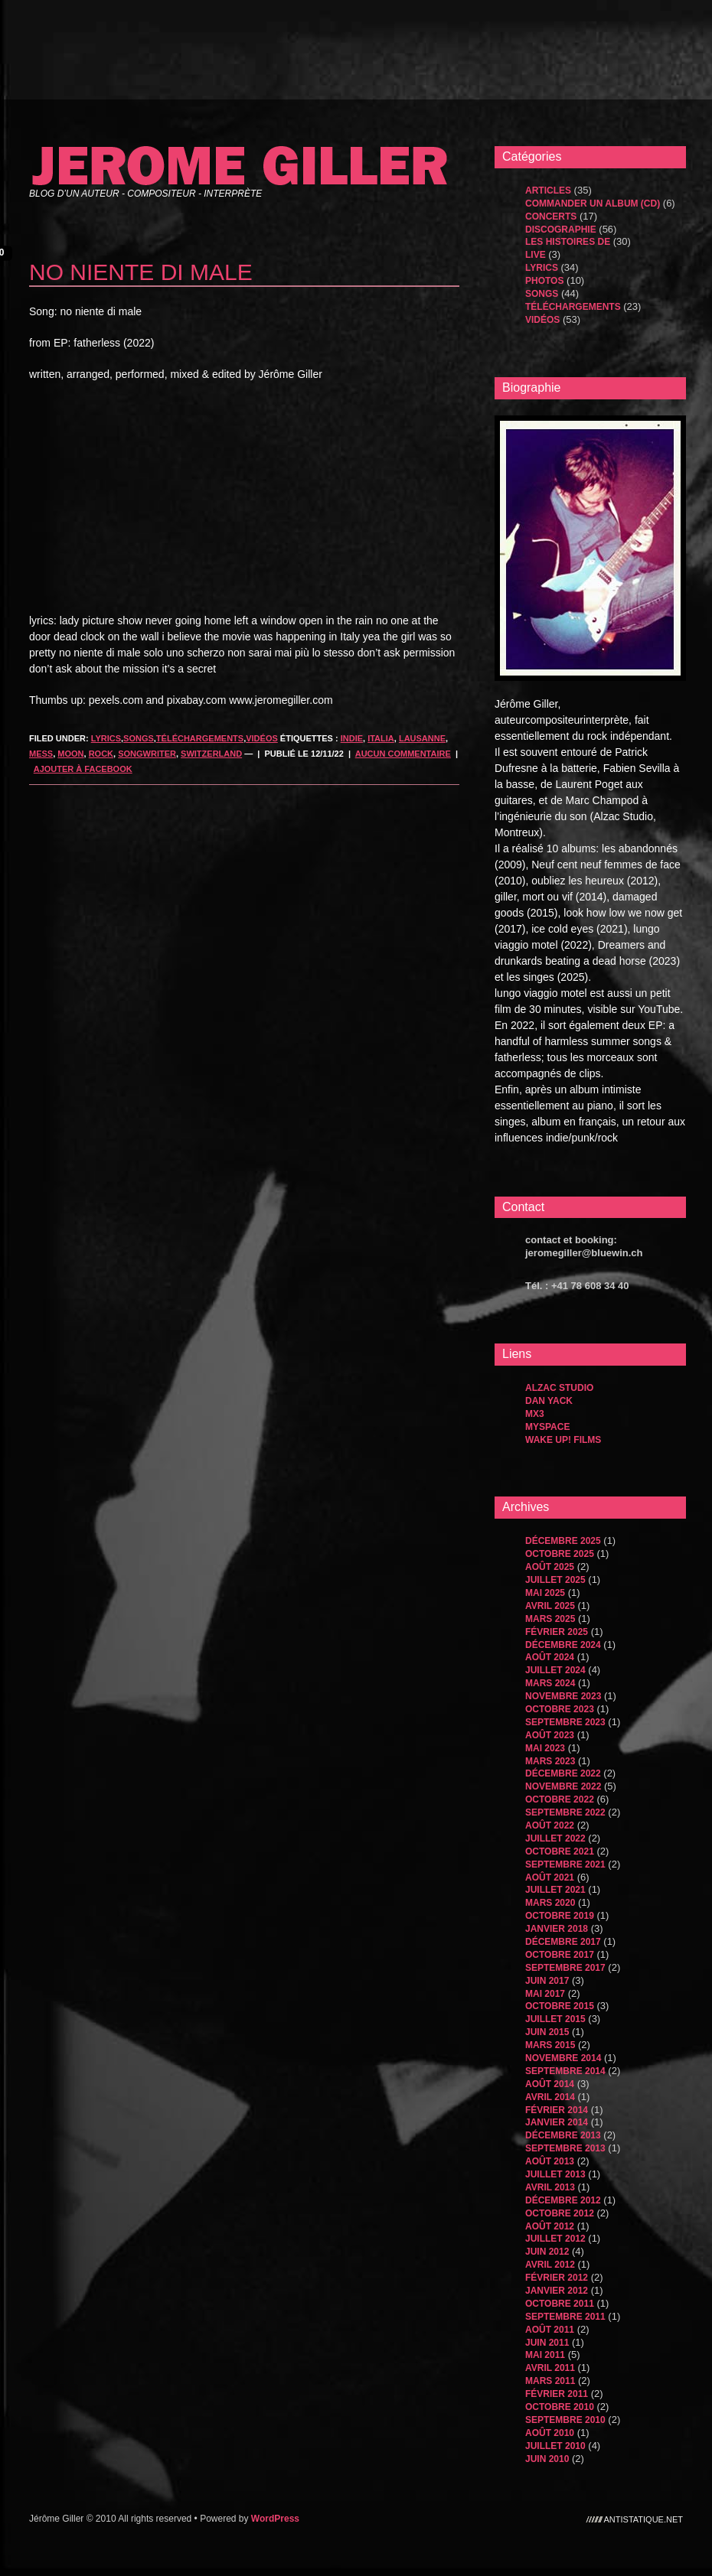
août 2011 (549, 2329)
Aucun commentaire (403, 753)
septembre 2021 (565, 1864)
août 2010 (549, 2433)
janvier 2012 (556, 2290)
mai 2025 (545, 1593)
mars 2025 (550, 1619)
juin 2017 (547, 1980)
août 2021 (549, 1877)
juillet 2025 (555, 1580)
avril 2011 (550, 2368)
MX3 (534, 1413)
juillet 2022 (555, 1838)
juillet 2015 (555, 2019)
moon (70, 753)
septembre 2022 (565, 1812)
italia (380, 738)
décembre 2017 (563, 1941)
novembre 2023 (563, 1696)
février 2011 (556, 2394)
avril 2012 (550, 2264)
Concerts (550, 216)
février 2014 (556, 2110)
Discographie (560, 229)
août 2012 (549, 2226)
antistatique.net (644, 2518)
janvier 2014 (556, 2122)
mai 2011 (545, 2355)
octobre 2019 (559, 1915)
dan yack (549, 1400)
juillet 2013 (555, 2174)
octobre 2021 (559, 1851)
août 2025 (549, 1567)
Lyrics (106, 738)
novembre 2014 (563, 2058)
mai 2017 (545, 1993)
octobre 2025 (559, 1554)
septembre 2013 (565, 2148)
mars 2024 (550, 1683)
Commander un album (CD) (592, 203)
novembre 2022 (563, 1786)
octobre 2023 (559, 1709)
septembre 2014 (565, 2071)
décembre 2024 (563, 1645)
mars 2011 (550, 2381)
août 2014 (549, 2084)
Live (535, 254)
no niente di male (141, 272)
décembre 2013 (563, 2135)
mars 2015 (550, 2045)
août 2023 (549, 1735)
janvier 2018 (556, 1928)
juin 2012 (547, 2251)
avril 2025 (550, 1606)
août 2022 (549, 1825)
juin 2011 (547, 2342)
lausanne (422, 738)
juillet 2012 (555, 2238)
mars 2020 (550, 1902)
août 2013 (549, 2161)
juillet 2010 (555, 2446)
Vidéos (262, 738)
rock (101, 753)
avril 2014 (550, 2097)
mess (41, 753)
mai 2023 (545, 1748)
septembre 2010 (565, 2420)
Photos (544, 280)
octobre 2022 (559, 1799)
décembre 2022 (563, 1773)
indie (352, 738)
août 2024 (549, 1657)
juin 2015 (547, 2032)
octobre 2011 (559, 2303)
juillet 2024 (555, 1670)
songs (138, 738)
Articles (548, 190)
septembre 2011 (565, 2316)
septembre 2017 (565, 1967)
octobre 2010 (559, 2407)
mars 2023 (550, 1761)
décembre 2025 (563, 1541)
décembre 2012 (563, 2200)
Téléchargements (199, 738)
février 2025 (556, 1632)
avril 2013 (550, 2187)
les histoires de (567, 241)
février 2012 (556, 2277)
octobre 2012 (559, 2213)
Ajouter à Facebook (83, 768)
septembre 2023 (565, 1722)
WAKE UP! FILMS (563, 1440)
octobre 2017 (559, 1954)
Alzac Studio (559, 1387)
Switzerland (211, 753)
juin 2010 (547, 2459)
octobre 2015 (559, 2006)
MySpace (547, 1427)
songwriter (147, 753)
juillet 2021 (555, 1889)
